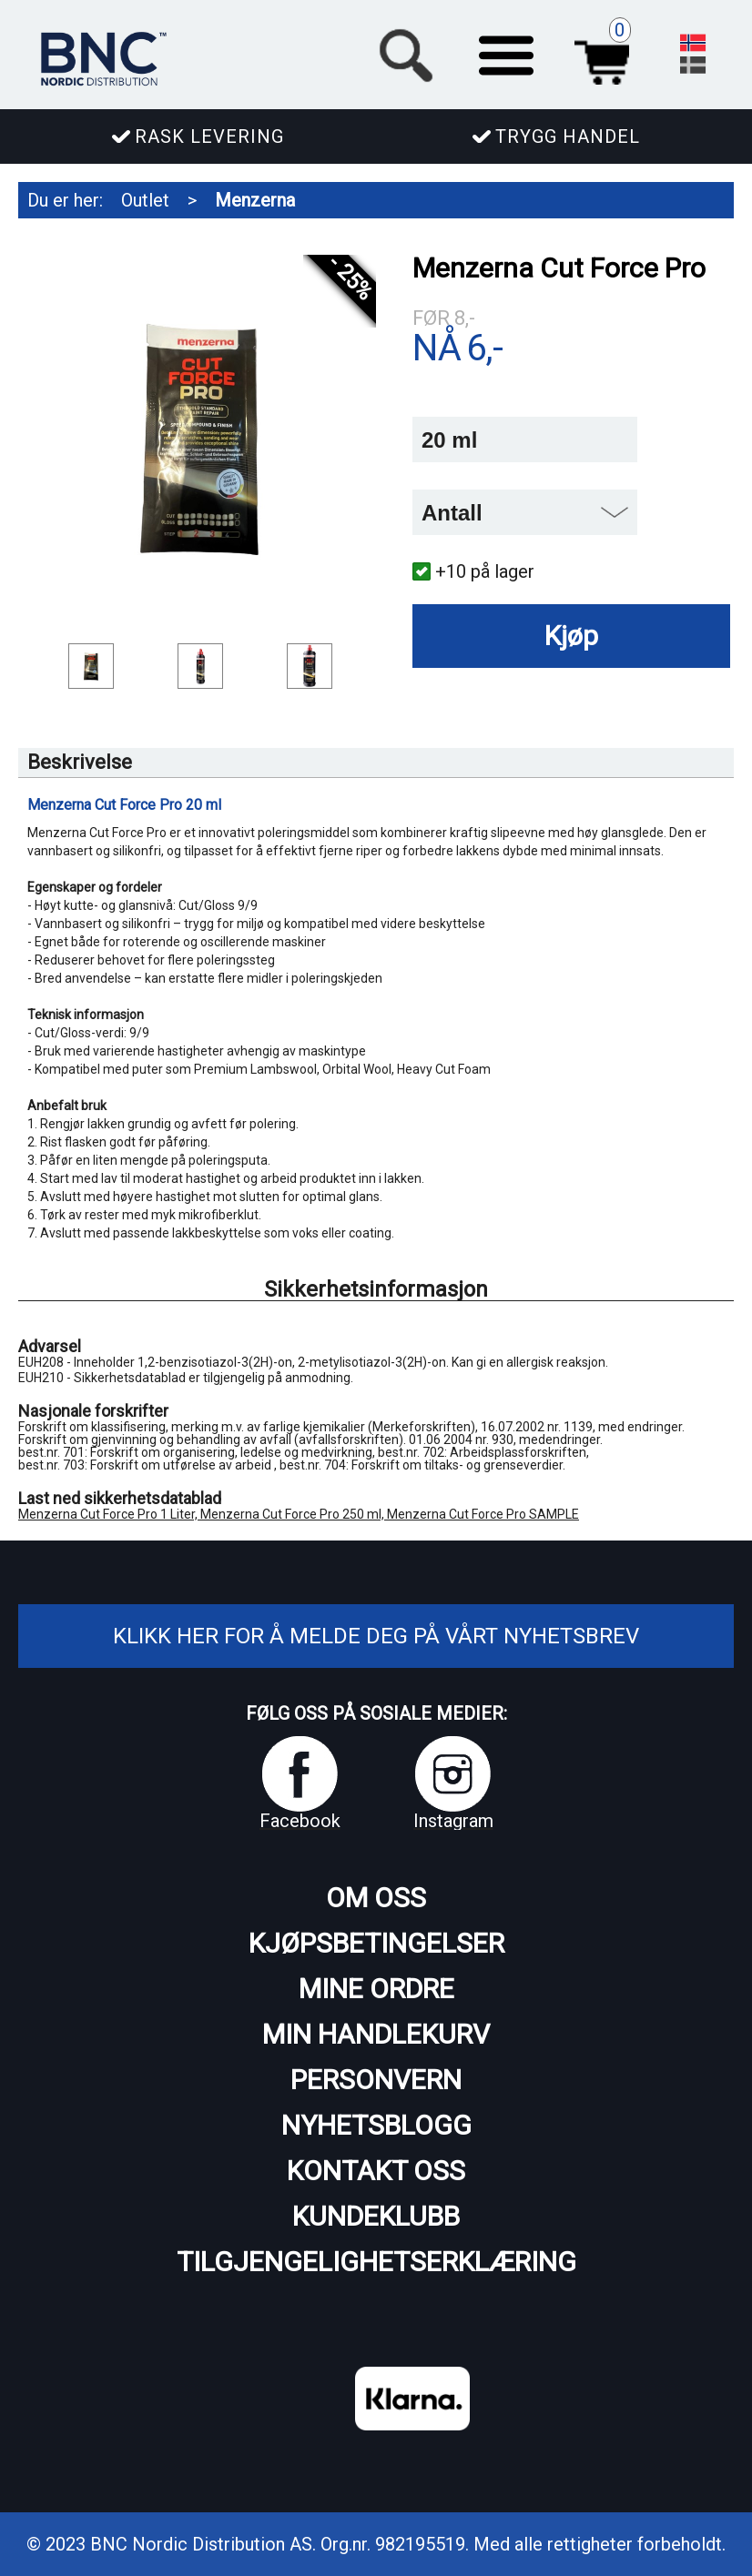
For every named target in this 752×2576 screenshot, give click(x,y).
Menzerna (255, 200)
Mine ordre (376, 1989)
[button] (506, 53)
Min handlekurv (376, 2034)
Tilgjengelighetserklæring (376, 2262)
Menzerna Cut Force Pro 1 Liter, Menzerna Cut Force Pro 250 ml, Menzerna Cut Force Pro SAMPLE (298, 1514)
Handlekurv (607, 53)
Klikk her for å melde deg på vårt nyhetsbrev (376, 1636)
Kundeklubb (376, 2216)
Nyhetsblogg (376, 2125)
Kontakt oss (376, 2171)
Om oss (376, 1898)
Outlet (145, 200)
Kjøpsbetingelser (376, 1943)
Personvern (376, 2080)
